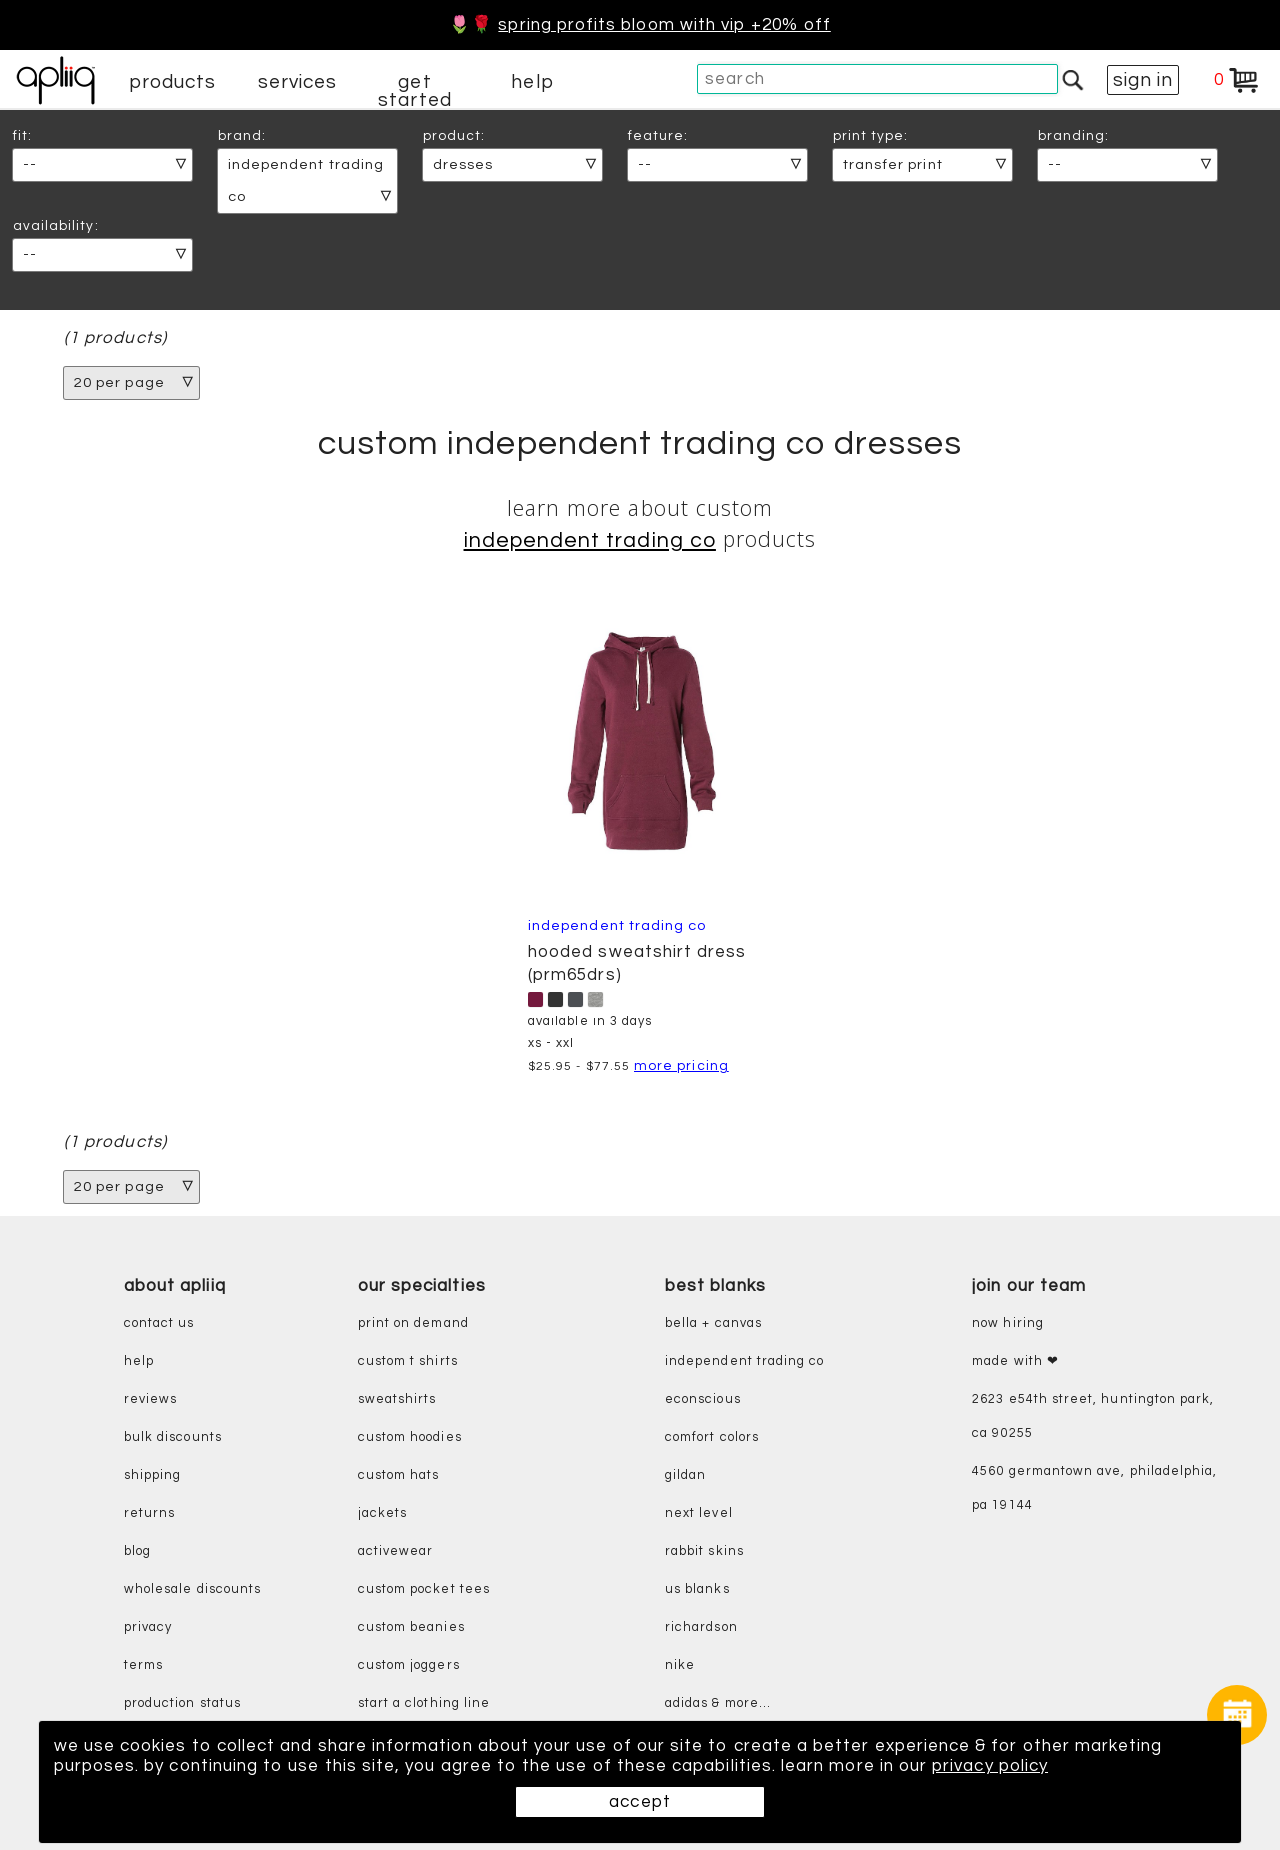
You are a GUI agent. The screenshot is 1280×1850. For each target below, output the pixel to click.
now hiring (1008, 1323)
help (532, 82)
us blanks (697, 1589)
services (298, 82)
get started (414, 91)
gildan (685, 1475)
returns (149, 1513)
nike (680, 1665)
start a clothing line (424, 1703)
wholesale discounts (192, 1589)
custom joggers (409, 1665)
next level (699, 1513)
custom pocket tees (424, 1589)
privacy (148, 1627)
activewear (396, 1551)
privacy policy (990, 1766)
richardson (701, 1627)
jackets (382, 1513)
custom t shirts (408, 1361)
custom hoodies (410, 1437)
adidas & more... (718, 1703)
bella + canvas (713, 1323)
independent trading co (744, 1361)
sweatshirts (397, 1399)
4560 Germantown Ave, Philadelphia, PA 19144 (1094, 1488)
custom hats (399, 1475)
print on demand (413, 1323)
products (173, 82)
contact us (159, 1323)
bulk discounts (173, 1437)
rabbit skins (704, 1551)
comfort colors (712, 1437)
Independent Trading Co (590, 540)
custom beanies (411, 1627)
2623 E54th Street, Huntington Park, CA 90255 (1093, 1416)
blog (137, 1551)
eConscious (703, 1399)
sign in (1143, 80)
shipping (153, 1475)
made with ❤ (1015, 1361)
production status (182, 1703)
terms (143, 1665)
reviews (150, 1399)
